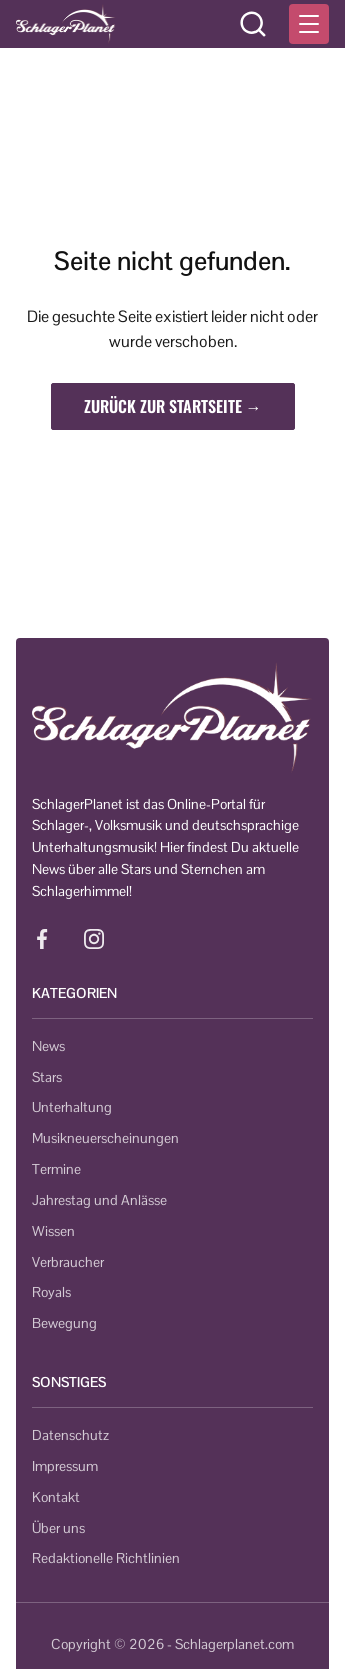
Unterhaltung (72, 1107)
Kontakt (56, 1497)
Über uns (58, 1528)
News (48, 1046)
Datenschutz (70, 1435)
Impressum (65, 1466)
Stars (47, 1077)
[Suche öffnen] (253, 24)
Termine (56, 1169)
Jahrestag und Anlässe (99, 1200)
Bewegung (64, 1323)
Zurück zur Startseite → (173, 406)
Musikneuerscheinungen (105, 1138)
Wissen (53, 1231)
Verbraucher (68, 1262)
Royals (51, 1292)
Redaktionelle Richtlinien (106, 1558)
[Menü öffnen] (309, 24)
